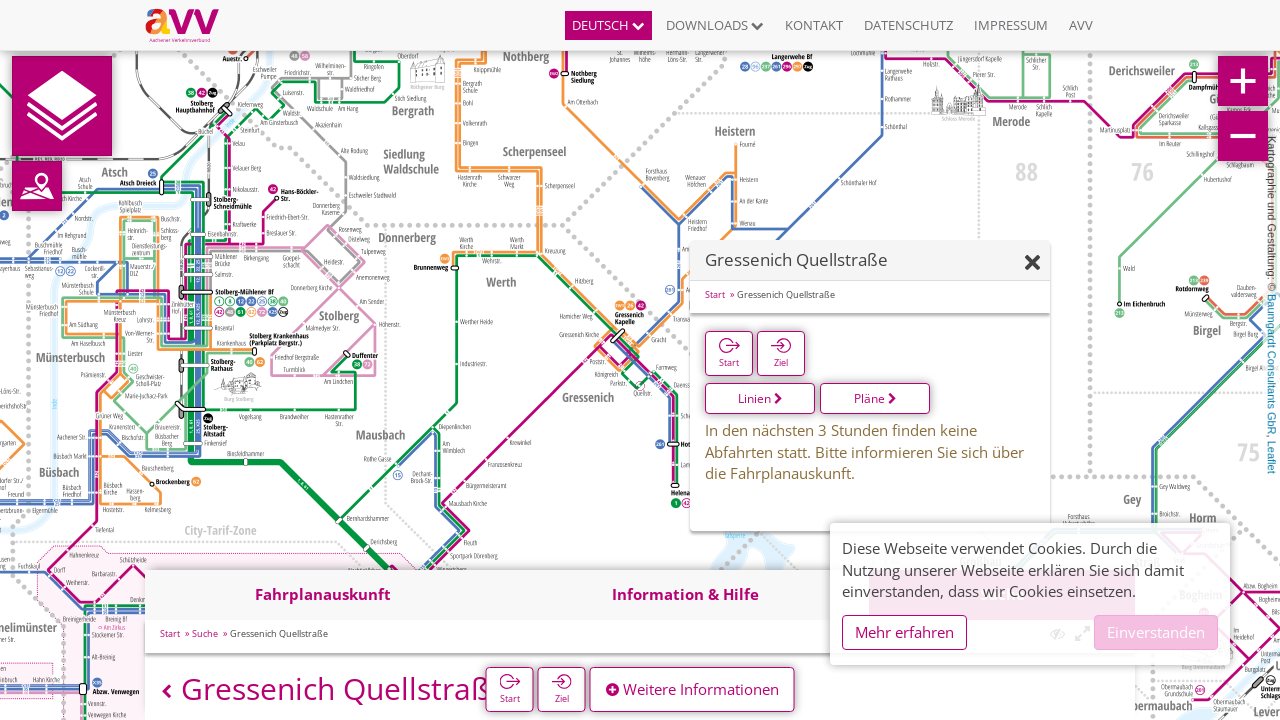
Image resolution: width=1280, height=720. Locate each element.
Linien (760, 398)
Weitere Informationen (692, 689)
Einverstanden (1156, 632)
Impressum (1011, 25)
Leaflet (1272, 457)
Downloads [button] (715, 25)
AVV (1081, 25)
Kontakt (814, 25)
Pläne (875, 398)
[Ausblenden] (1032, 263)
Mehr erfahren (904, 632)
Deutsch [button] (608, 25)
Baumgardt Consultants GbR (1272, 364)
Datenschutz (908, 25)
